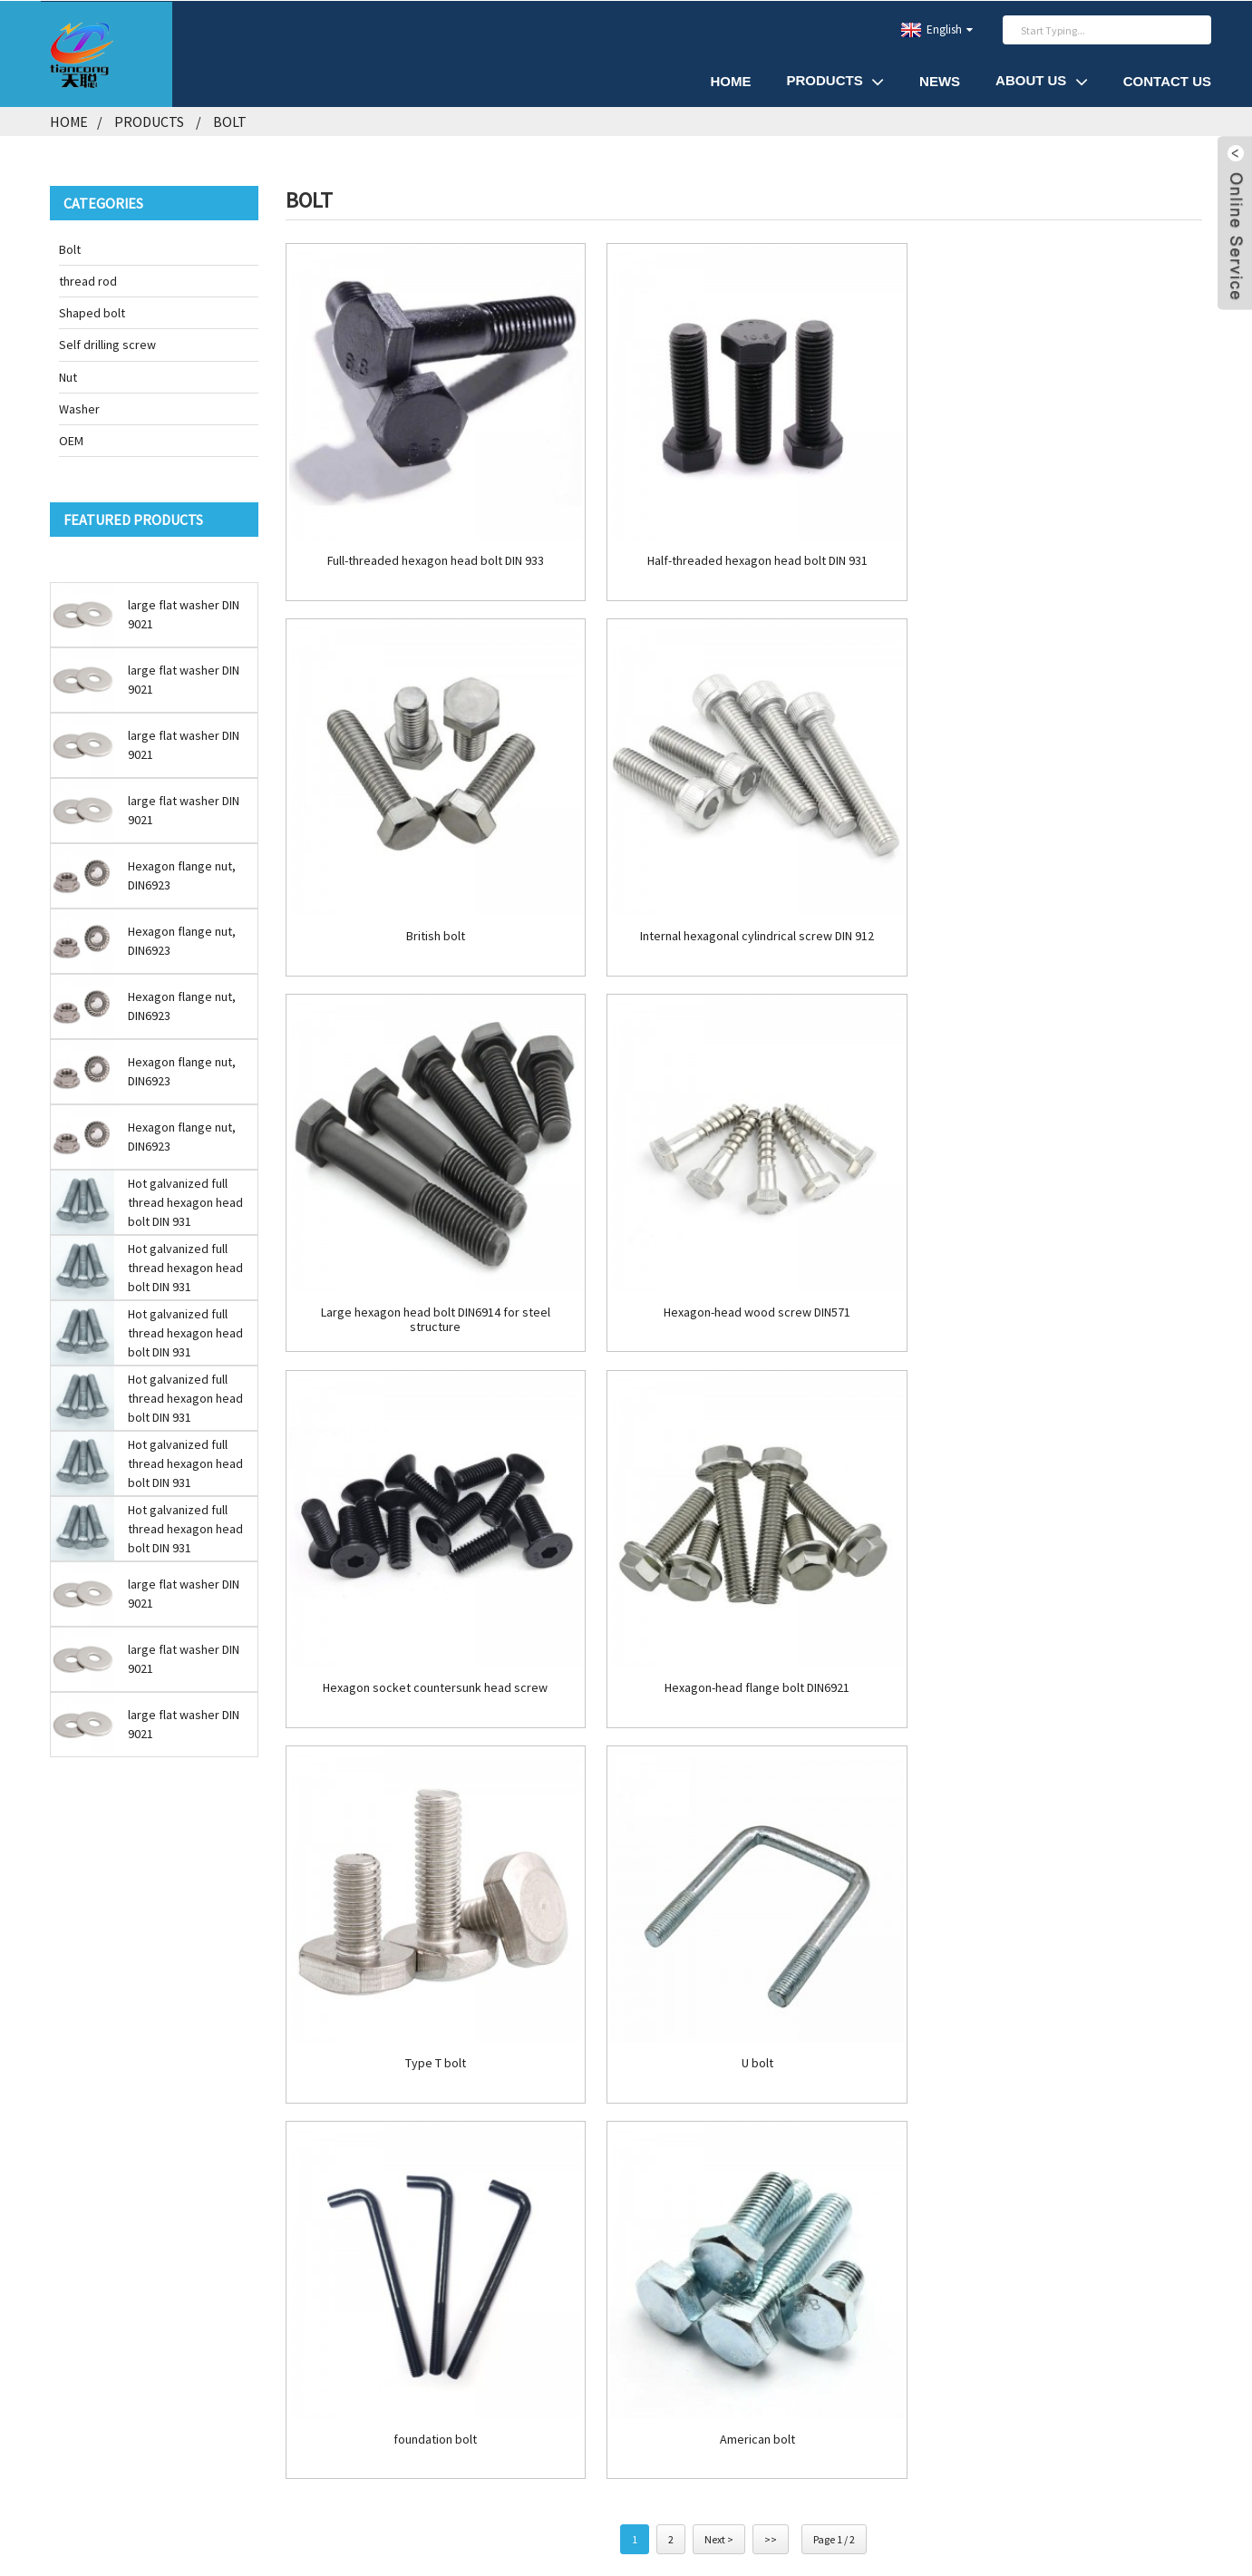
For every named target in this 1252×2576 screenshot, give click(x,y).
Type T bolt (1056, 1283)
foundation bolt (743, 1650)
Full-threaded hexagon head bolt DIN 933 (431, 550)
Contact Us (1167, 80)
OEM (71, 440)
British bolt (1056, 550)
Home (730, 80)
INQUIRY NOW (236, 2187)
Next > (718, 1750)
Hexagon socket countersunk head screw (431, 1283)
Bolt (230, 121)
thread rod (88, 280)
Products (835, 80)
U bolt (431, 1650)
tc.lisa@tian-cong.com (216, 2086)
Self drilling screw (107, 343)
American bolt (1056, 1650)
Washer (79, 407)
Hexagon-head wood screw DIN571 (1056, 917)
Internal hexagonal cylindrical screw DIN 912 (431, 917)
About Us (1041, 80)
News (939, 80)
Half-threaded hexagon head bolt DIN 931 (744, 550)
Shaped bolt (92, 312)
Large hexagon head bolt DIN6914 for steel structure (744, 924)
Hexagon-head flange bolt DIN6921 (743, 1283)
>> (770, 1750)
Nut (68, 375)
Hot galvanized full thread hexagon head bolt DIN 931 (185, 1200)
